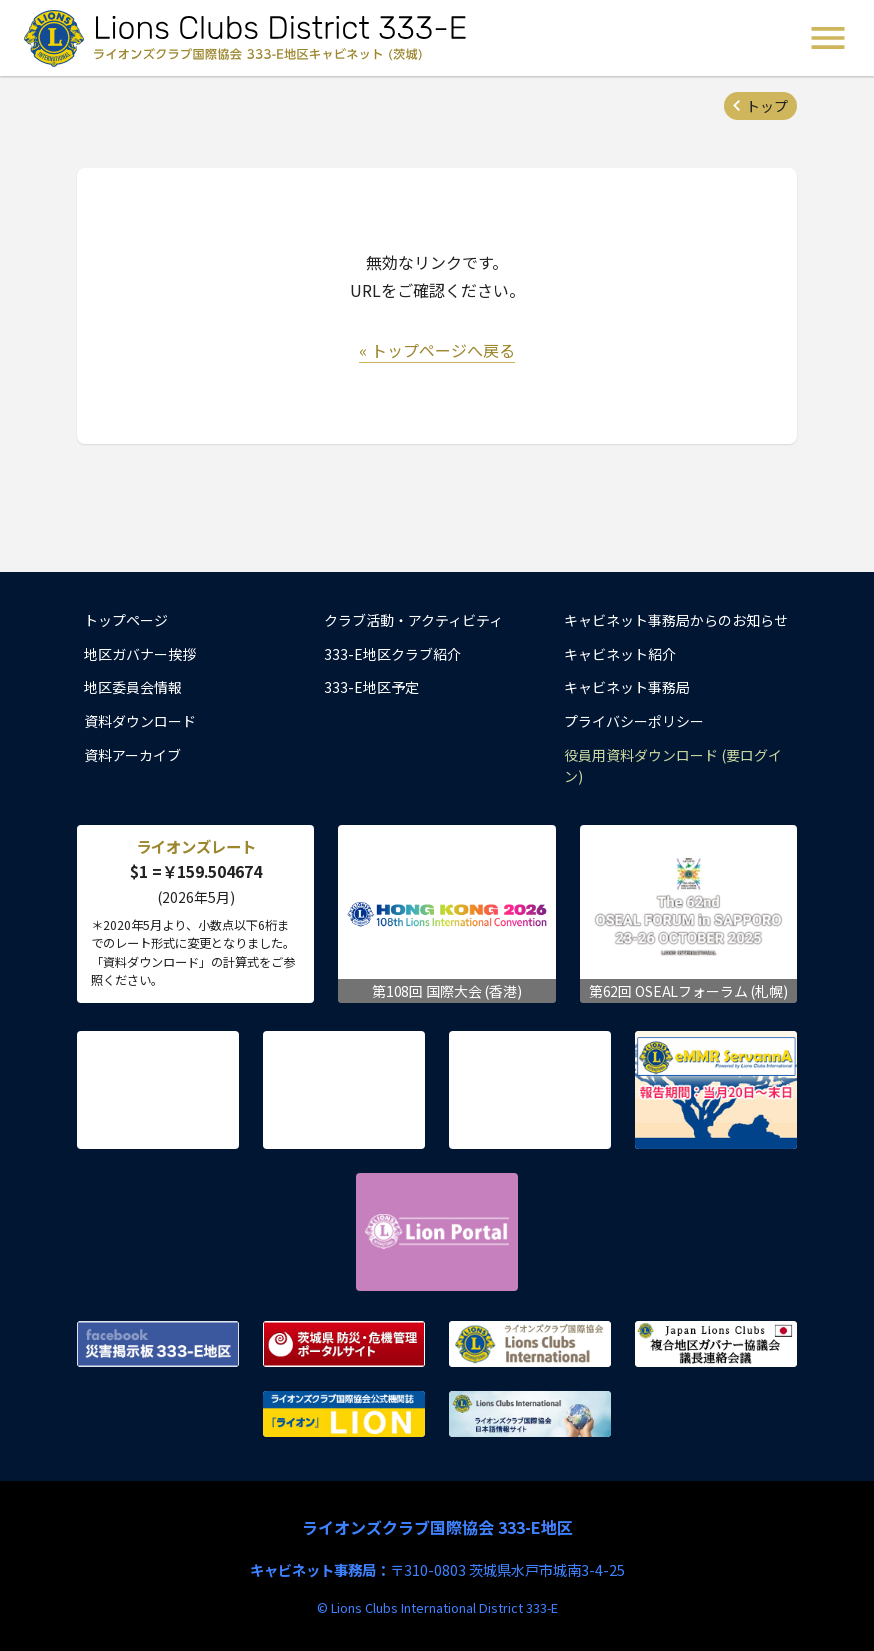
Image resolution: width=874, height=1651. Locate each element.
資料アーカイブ (132, 755)
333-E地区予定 (371, 687)
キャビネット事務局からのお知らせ (676, 620)
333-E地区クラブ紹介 (392, 654)
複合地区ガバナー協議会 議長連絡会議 (716, 1344)
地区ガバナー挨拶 (140, 654)
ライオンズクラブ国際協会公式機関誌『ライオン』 (344, 1414)
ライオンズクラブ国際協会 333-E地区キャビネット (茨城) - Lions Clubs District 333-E (251, 38)
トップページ (126, 620)
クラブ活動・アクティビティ (413, 620)
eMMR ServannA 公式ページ (716, 1090)
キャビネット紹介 (620, 654)
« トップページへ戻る (437, 350)
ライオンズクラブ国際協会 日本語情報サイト (530, 1414)
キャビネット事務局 (627, 687)
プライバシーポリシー (634, 721)
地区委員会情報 (133, 687)
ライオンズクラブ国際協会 (530, 1344)
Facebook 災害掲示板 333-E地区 (158, 1344)
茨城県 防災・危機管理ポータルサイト (344, 1344)
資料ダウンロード (140, 721)
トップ (767, 106)
